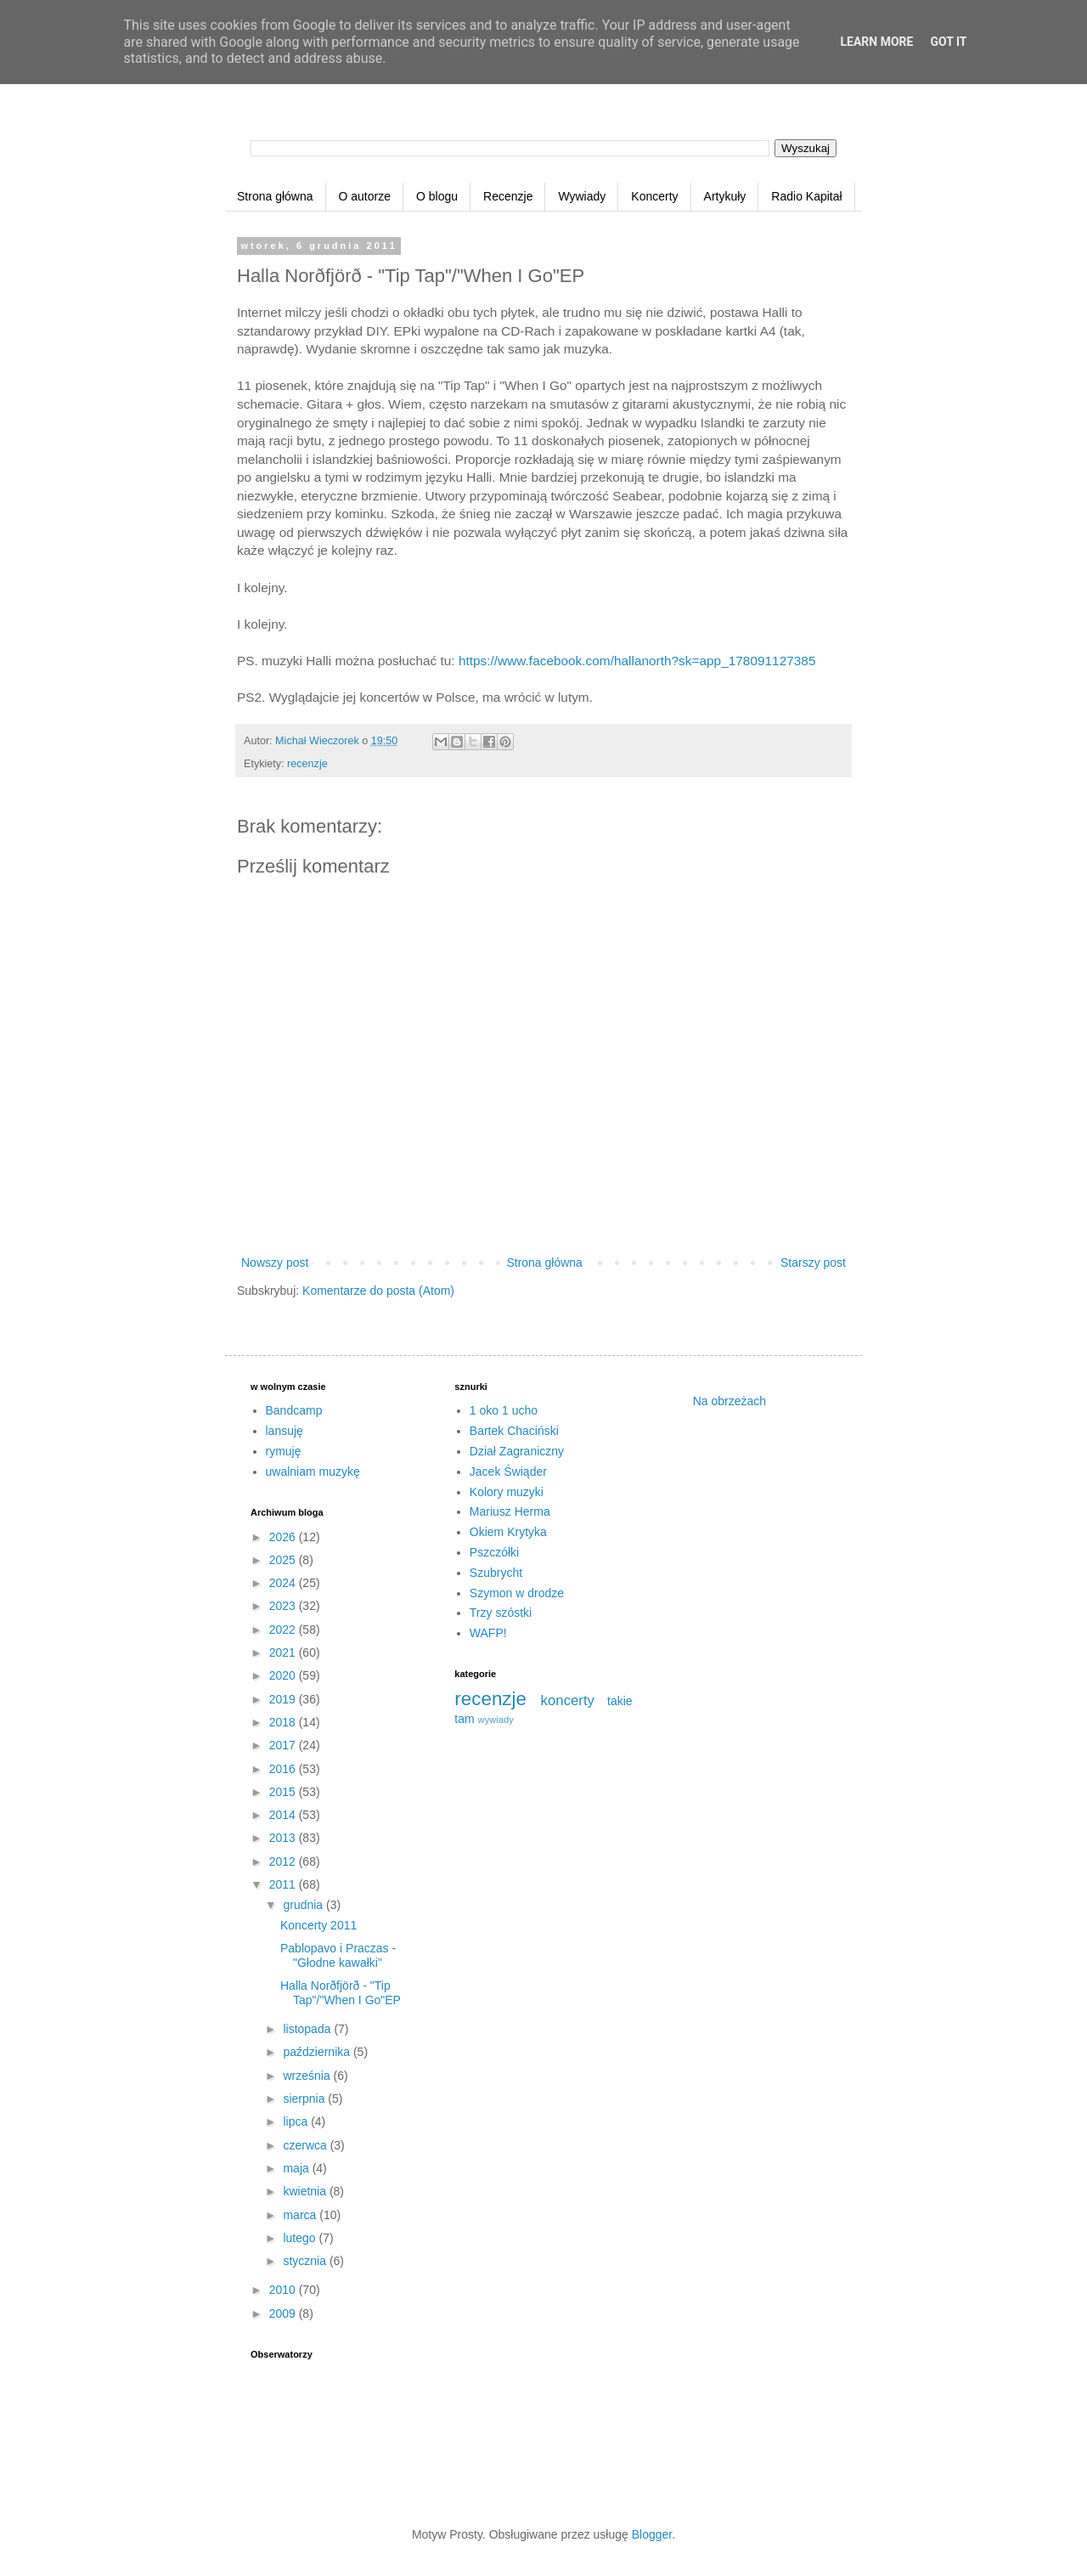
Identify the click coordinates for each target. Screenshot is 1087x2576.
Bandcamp (294, 1410)
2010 (284, 2289)
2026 (284, 1537)
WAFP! (488, 1633)
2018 (284, 1722)
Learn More (876, 41)
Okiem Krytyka (508, 1532)
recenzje (307, 764)
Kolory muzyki (507, 1492)
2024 (284, 1583)
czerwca (306, 2145)
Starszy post (813, 1262)
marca (301, 2215)
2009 (284, 2313)
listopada (308, 2029)
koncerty (567, 1700)
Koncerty (654, 196)
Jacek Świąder (508, 1471)
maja (297, 2168)
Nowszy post (274, 1262)
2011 (284, 1884)
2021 (284, 1652)
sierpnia (305, 2098)
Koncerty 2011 (318, 1925)
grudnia (304, 1905)
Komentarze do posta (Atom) (378, 1290)
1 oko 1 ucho (504, 1410)
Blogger (652, 2534)
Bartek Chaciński (514, 1431)
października (318, 2052)
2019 (284, 1699)
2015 (284, 1792)
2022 (284, 1629)
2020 (284, 1675)
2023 (284, 1606)
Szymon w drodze (517, 1593)
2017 (284, 1745)
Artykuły (725, 196)
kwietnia (306, 2191)
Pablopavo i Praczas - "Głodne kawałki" (338, 1955)
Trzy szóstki (501, 1612)
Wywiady (581, 196)
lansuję (284, 1431)
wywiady (496, 1720)
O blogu (437, 196)
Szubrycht (496, 1572)
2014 (284, 1815)
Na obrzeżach (729, 1401)
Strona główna (275, 196)
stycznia (306, 2261)
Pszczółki (494, 1552)
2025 (284, 1560)
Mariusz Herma (510, 1511)
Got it (948, 41)
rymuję (283, 1451)
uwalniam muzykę (313, 1471)
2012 (284, 1861)
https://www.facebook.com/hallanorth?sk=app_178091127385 (637, 660)
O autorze (365, 196)
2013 (284, 1837)
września (308, 2075)
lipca (297, 2121)
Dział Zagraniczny (517, 1451)
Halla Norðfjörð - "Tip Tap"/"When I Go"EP (340, 1993)
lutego (300, 2238)
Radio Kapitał (806, 196)
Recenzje (507, 196)
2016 (284, 1769)
